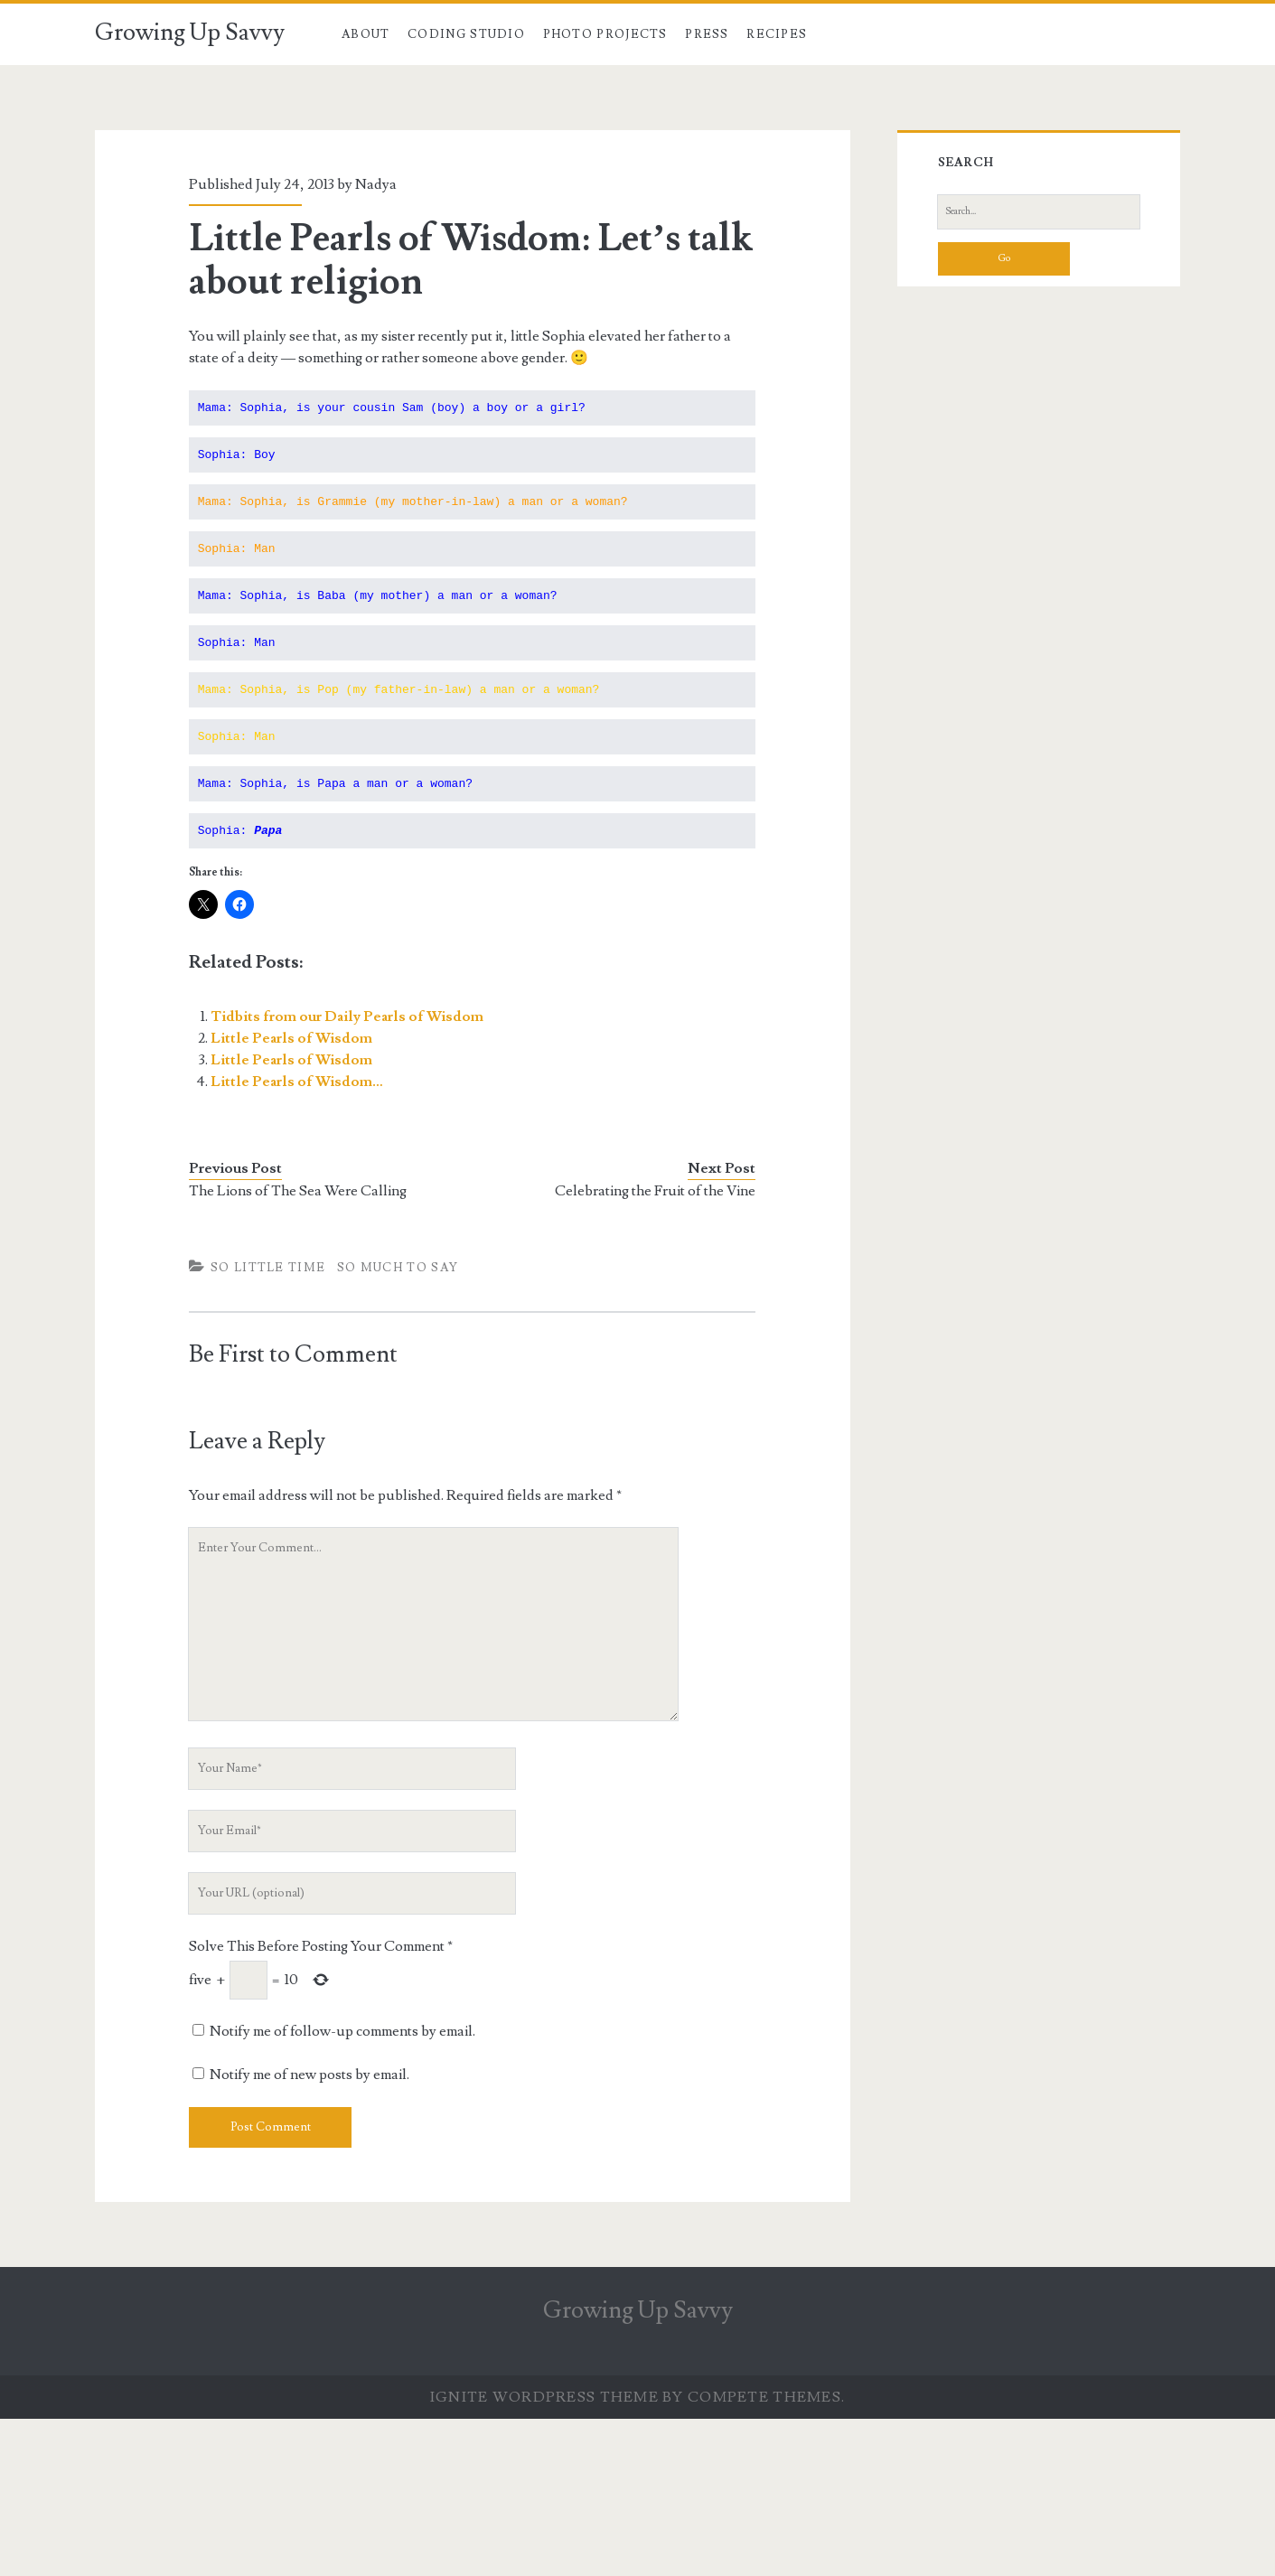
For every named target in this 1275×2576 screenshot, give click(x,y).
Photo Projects (605, 34)
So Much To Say (397, 1267)
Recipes (776, 34)
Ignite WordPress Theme (544, 2397)
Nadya (376, 184)
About (366, 34)
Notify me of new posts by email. (309, 2074)
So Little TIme (268, 1267)
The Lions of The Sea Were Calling (298, 1191)
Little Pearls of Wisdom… (297, 1082)
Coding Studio (466, 34)
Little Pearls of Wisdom (291, 1038)
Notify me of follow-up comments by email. (342, 2031)
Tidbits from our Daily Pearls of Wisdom (347, 1016)
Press (707, 34)
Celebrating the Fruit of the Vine (655, 1191)
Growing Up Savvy (190, 32)
